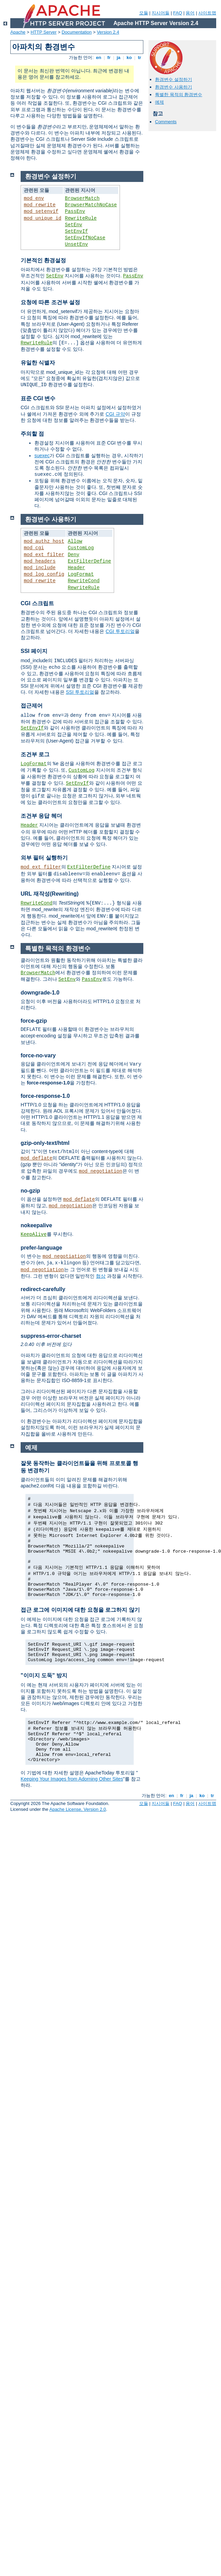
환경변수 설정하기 (173, 79)
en (98, 57)
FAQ (177, 12)
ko (129, 57)
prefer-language (41, 1248)
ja (118, 57)
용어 (190, 12)
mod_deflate (36, 1158)
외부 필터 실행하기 (44, 858)
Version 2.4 (108, 32)
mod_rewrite (39, 205)
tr (140, 57)
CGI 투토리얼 (120, 631)
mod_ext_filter (44, 554)
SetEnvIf (76, 231)
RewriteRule (81, 218)
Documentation (76, 32)
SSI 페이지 (34, 651)
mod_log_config (44, 574)
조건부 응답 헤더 (41, 816)
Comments (166, 121)
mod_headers (39, 561)
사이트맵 (207, 12)
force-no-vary (38, 1055)
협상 (101, 1276)
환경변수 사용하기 (173, 87)
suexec (41, 455)
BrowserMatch (82, 198)
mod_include (39, 568)
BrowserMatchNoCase (91, 205)
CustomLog (81, 548)
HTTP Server (44, 32)
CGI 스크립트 (37, 603)
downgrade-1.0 (40, 993)
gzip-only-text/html (45, 1143)
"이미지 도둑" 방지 (44, 1675)
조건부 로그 (35, 754)
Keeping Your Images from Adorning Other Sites (72, 1779)
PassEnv (75, 211)
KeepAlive (34, 1234)
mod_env (34, 198)
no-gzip (30, 1191)
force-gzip (34, 1021)
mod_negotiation (100, 1171)
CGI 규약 (115, 414)
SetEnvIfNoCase (85, 238)
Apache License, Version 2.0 (77, 1809)
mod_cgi (34, 548)
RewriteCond (83, 581)
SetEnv (73, 225)
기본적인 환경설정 (43, 260)
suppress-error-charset (51, 1336)
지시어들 (160, 12)
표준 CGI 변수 (38, 398)
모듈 (143, 12)
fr (109, 57)
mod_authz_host (44, 541)
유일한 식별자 (38, 363)
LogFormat (81, 574)
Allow (75, 541)
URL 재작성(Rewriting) (50, 894)
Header (76, 568)
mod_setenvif (41, 211)
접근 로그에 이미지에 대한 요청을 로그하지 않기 (80, 1610)
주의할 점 (32, 434)
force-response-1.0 (45, 1096)
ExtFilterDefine (89, 561)
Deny (73, 554)
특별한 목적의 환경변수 (178, 94)
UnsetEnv (76, 244)
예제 (159, 102)
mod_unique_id (42, 218)
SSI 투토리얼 (80, 692)
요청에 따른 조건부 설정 (50, 302)
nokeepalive (36, 1225)
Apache (17, 32)
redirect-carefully (43, 1289)
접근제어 (32, 706)
